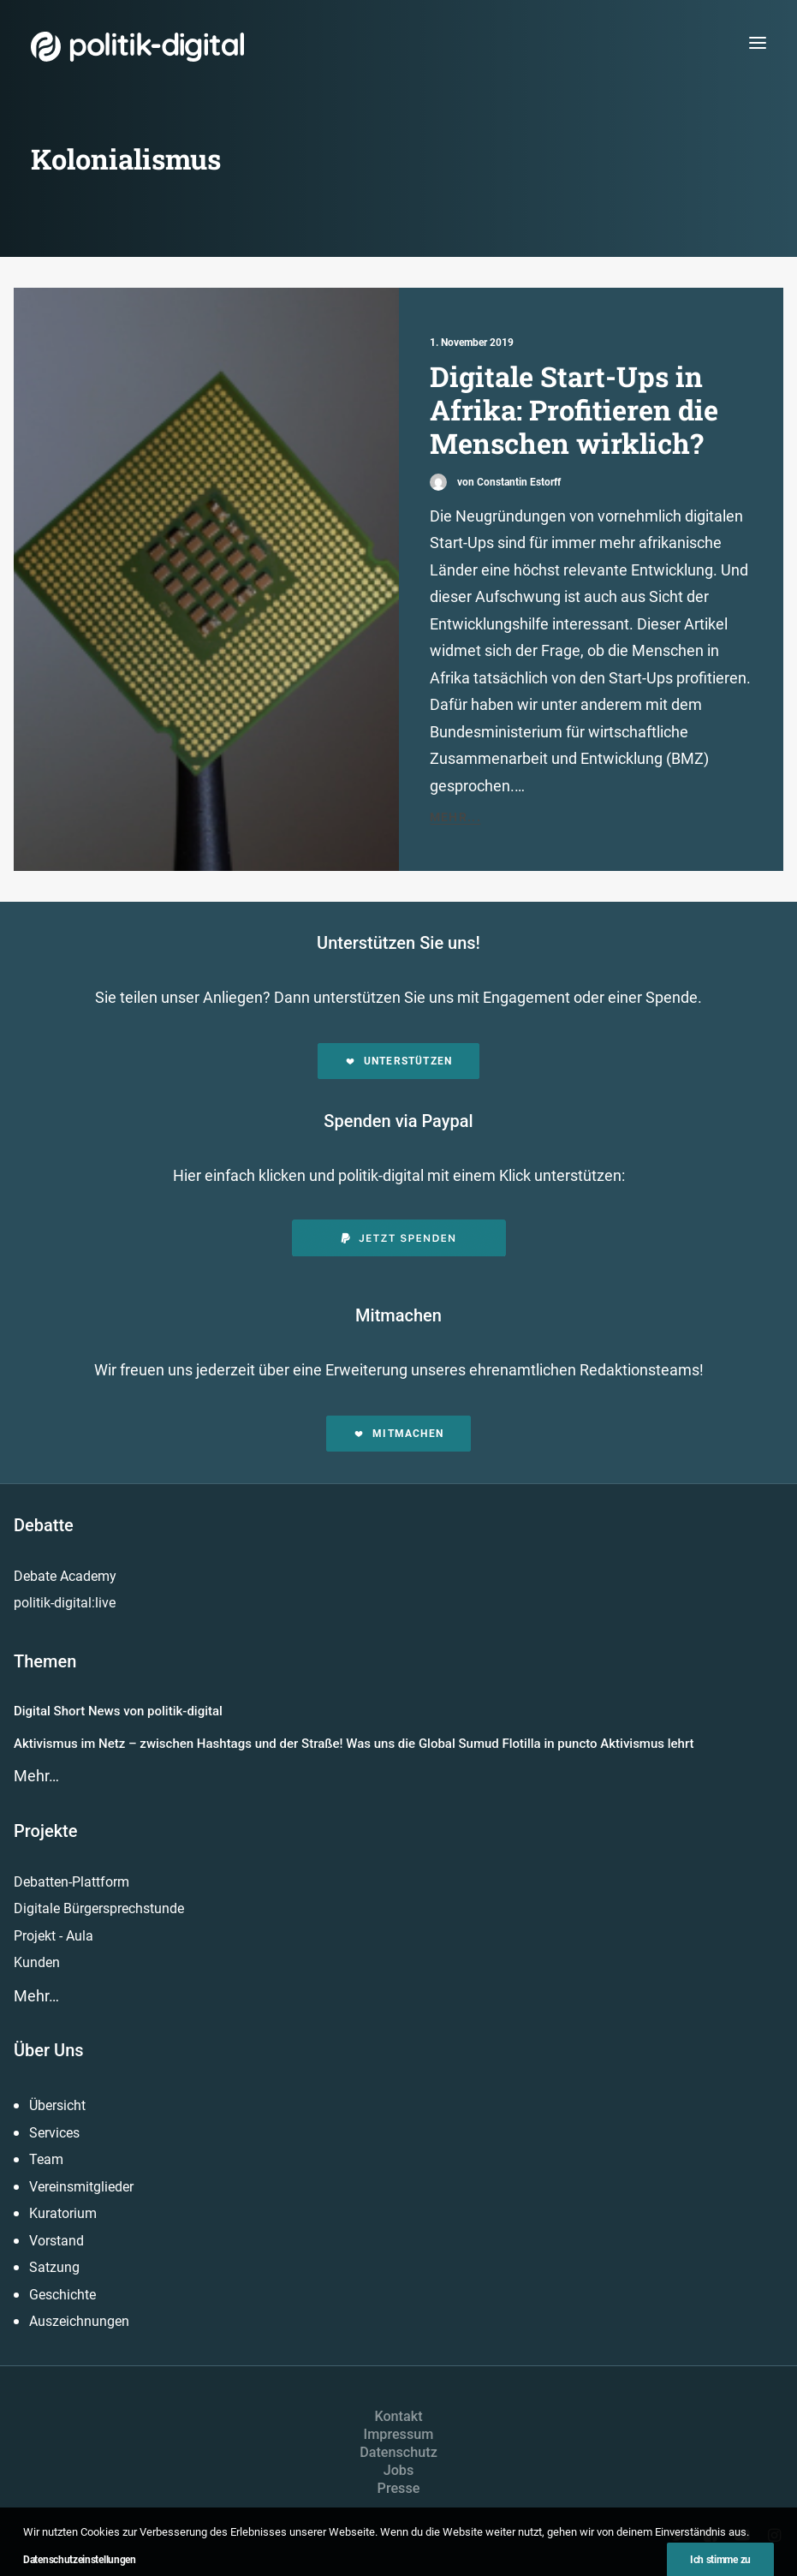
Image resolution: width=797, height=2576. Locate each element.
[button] (757, 42)
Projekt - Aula (53, 1936)
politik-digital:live (65, 1603)
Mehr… (36, 1776)
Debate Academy (65, 1576)
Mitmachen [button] (398, 1434)
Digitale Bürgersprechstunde (99, 1908)
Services (54, 2133)
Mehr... (456, 817)
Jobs (399, 2470)
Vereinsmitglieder (81, 2187)
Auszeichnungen (79, 2321)
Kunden (37, 1962)
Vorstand (56, 2241)
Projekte (45, 1831)
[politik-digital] (137, 47)
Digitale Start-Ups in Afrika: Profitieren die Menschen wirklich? (574, 410)
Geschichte (62, 2295)
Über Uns (49, 2050)
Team (46, 2159)
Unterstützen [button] (399, 1061)
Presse (399, 2488)
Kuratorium (63, 2213)
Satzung (54, 2267)
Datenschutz (398, 2452)
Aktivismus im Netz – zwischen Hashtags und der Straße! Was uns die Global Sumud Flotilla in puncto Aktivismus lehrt (354, 1743)
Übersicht (57, 2105)
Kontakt (398, 2416)
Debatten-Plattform (71, 1882)
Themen (45, 1661)
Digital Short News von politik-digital (118, 1711)
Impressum (399, 2434)
